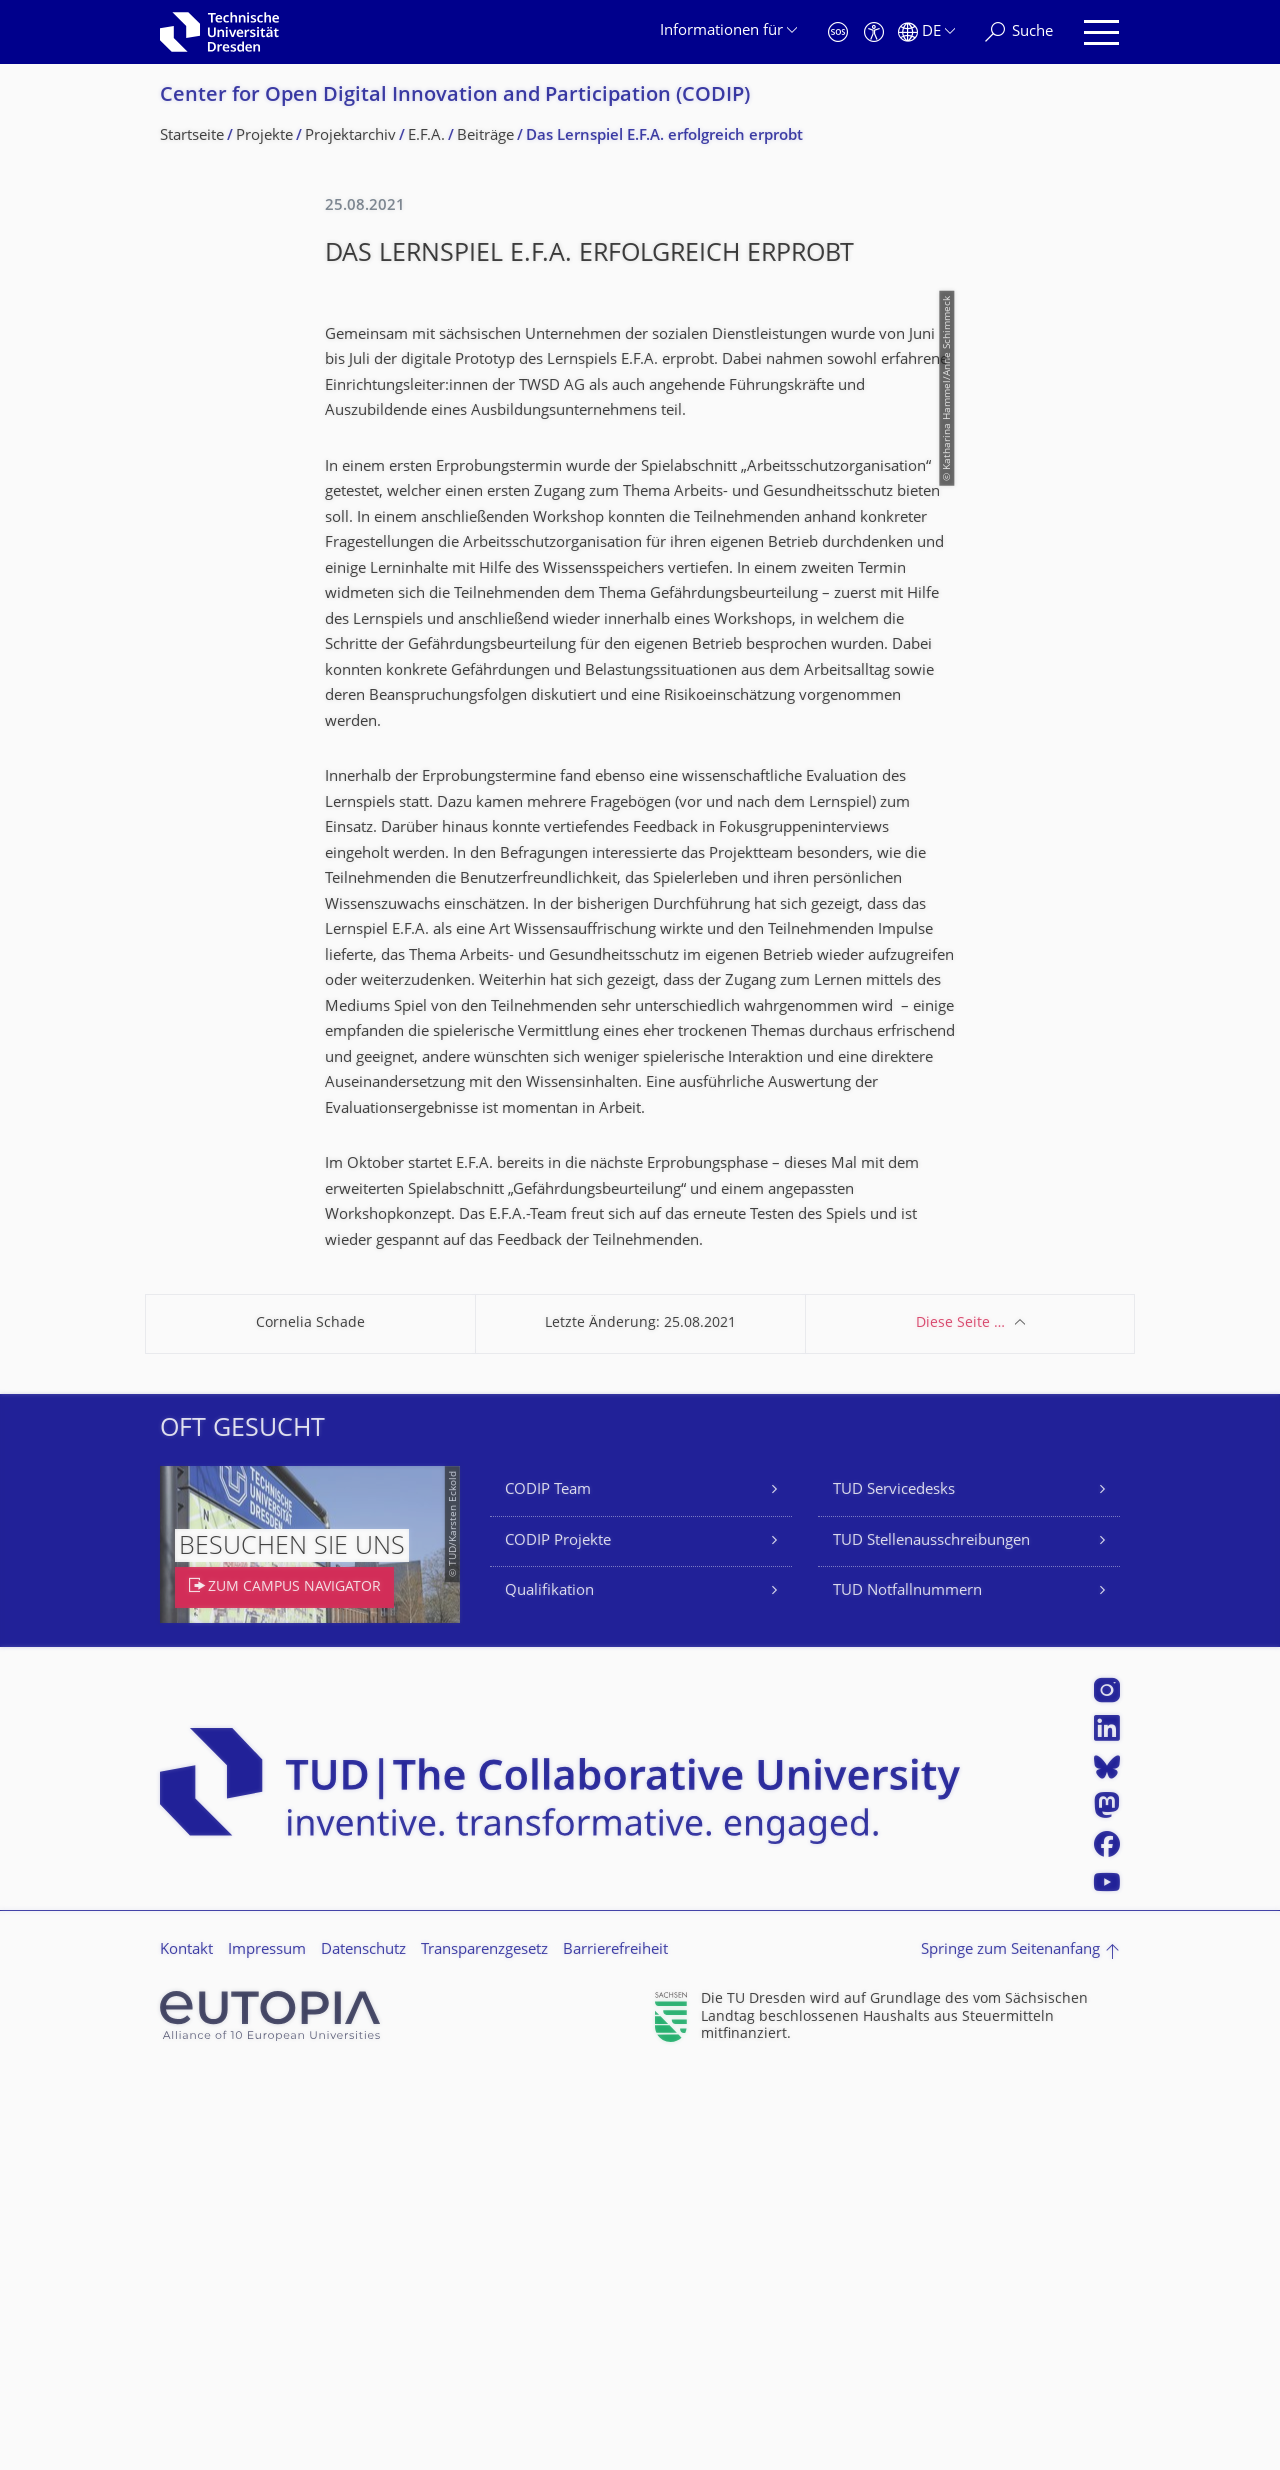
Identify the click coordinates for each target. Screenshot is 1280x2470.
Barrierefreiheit (615, 2346)
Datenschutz (363, 2346)
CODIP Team (548, 1886)
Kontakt (186, 2346)
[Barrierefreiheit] (874, 32)
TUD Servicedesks (894, 1886)
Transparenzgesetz (484, 2346)
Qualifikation (549, 1987)
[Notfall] (838, 32)
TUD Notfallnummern (907, 1987)
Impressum (267, 2346)
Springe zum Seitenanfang (1010, 2346)
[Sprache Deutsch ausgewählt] (926, 32)
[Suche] (1019, 32)
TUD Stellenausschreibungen (931, 1937)
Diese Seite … (960, 1719)
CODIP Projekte (558, 1937)
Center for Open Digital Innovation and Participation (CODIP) (455, 96)
